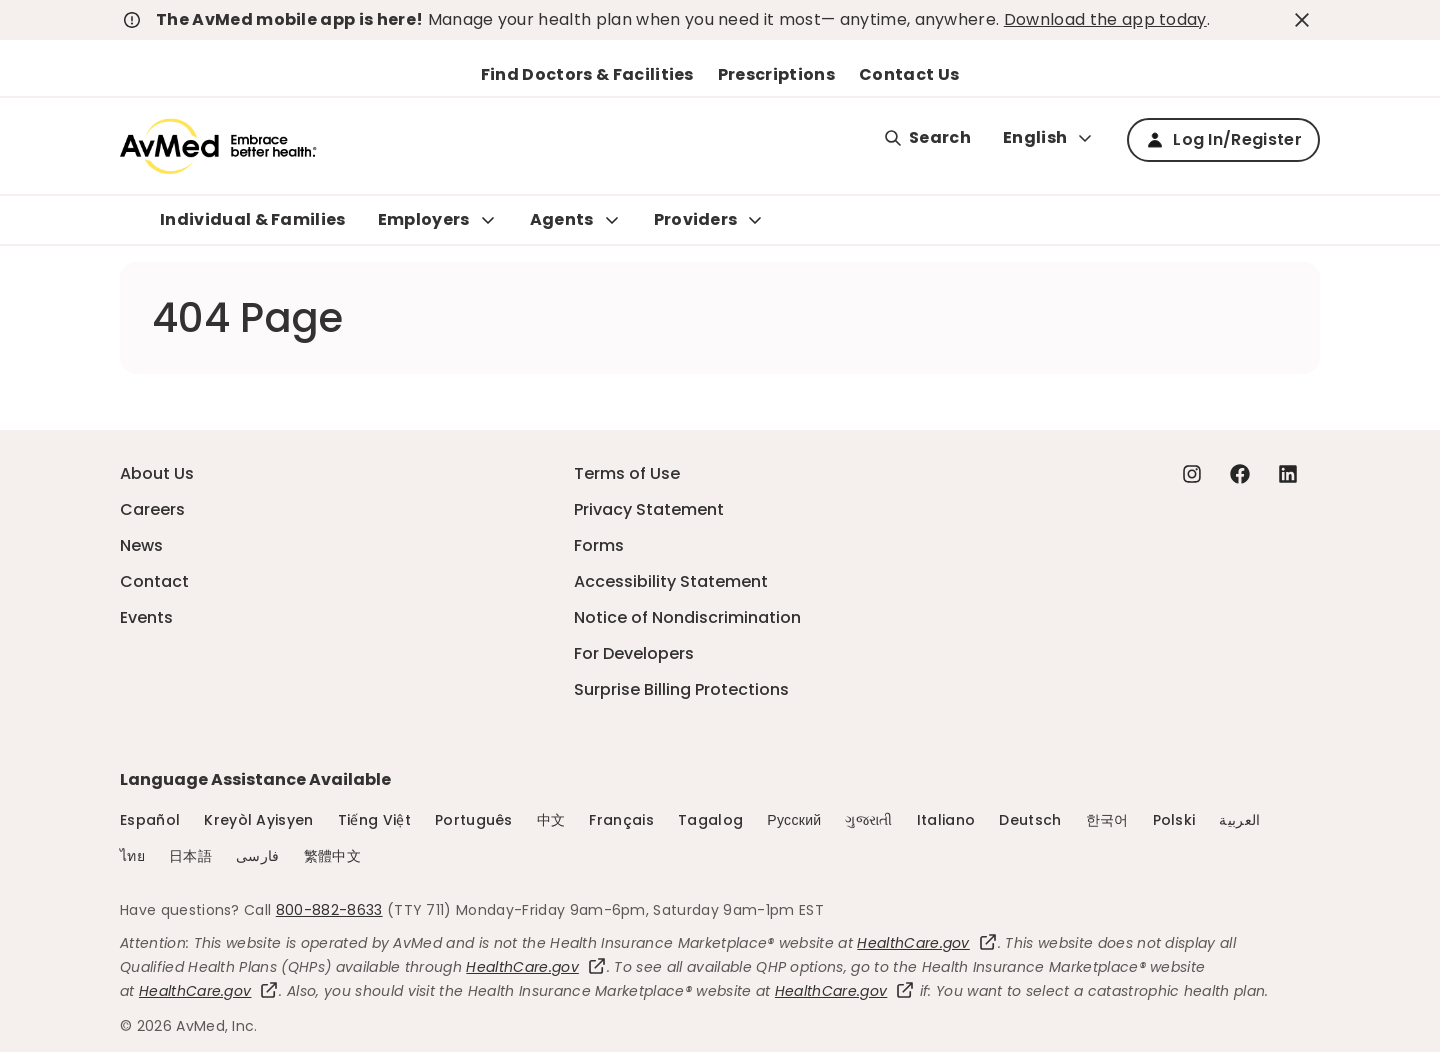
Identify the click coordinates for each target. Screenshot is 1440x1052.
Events (146, 617)
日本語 (190, 856)
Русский (794, 820)
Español (150, 820)
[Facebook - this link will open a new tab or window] (1240, 474)
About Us (157, 473)
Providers (696, 219)
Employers (424, 219)
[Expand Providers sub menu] (755, 220)
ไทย (132, 856)
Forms (599, 545)
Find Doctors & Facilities (587, 74)
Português (474, 820)
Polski (1174, 820)
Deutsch (1030, 820)
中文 (551, 820)
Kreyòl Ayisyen (258, 820)
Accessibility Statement (671, 581)
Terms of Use (627, 473)
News (141, 545)
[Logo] (218, 146)
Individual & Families (253, 219)
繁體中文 (332, 856)
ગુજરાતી (868, 820)
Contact (154, 581)
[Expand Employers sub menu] (488, 220)
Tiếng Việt (374, 820)
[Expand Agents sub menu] (612, 220)
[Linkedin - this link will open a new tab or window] (1288, 474)
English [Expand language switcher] (1049, 137)
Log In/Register (1223, 139)
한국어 (1107, 820)
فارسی (258, 856)
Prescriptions (776, 74)
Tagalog (710, 820)
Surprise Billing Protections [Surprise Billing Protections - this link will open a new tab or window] (681, 689)
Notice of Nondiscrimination (687, 617)
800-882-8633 (329, 910)
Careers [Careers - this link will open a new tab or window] (152, 509)
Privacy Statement (649, 509)
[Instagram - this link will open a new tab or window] (1192, 474)
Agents (562, 219)
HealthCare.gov (927, 943)
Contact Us (909, 74)
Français (621, 820)
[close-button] (1305, 20)
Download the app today (1105, 19)
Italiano (946, 820)
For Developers (634, 653)
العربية (1239, 820)
